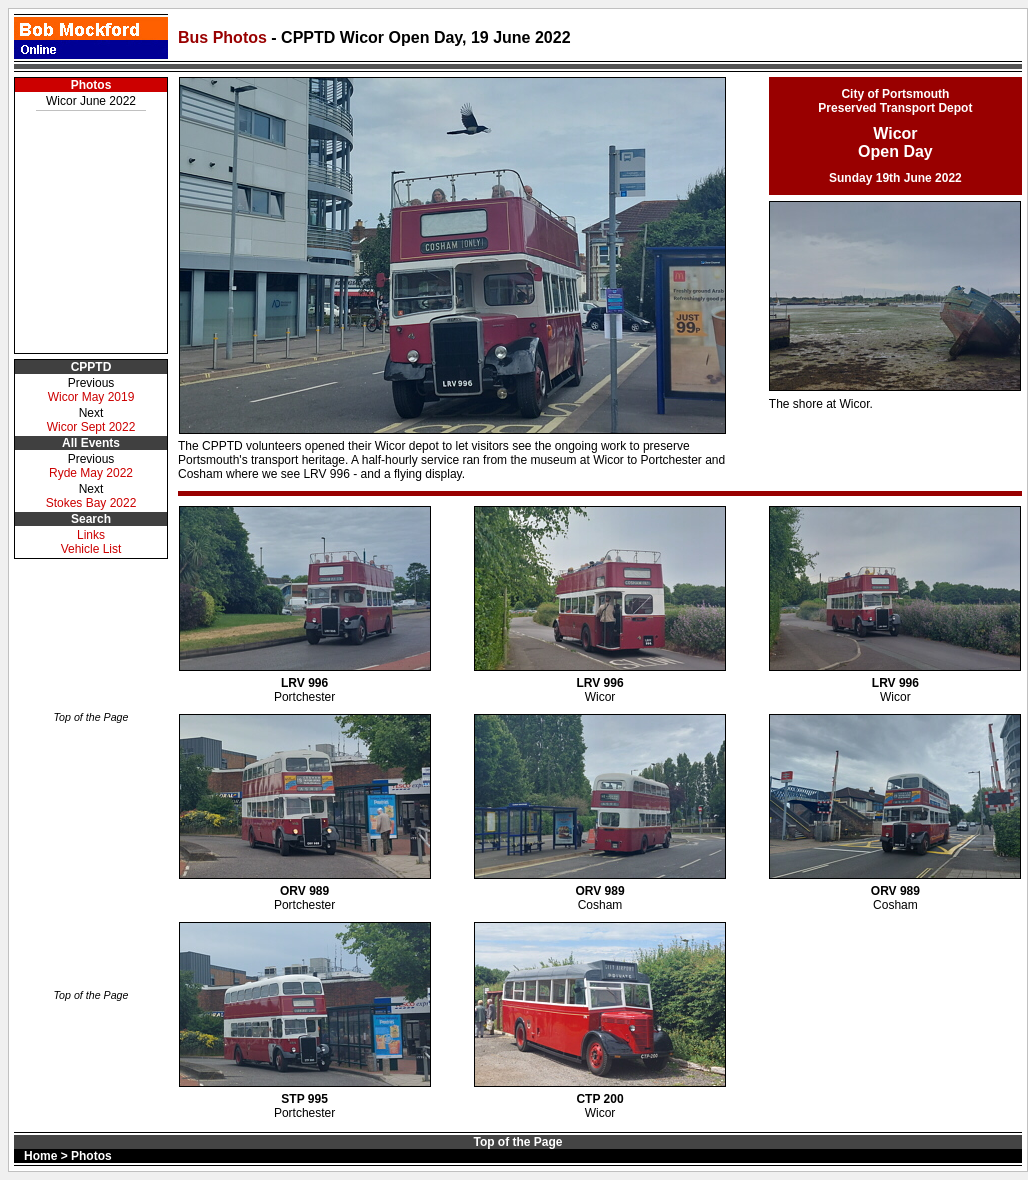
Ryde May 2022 (91, 473)
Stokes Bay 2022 (91, 503)
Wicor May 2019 (91, 397)
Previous (91, 383)
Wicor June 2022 (91, 101)
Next (91, 489)
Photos (91, 85)
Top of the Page (91, 717)
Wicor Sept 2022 (91, 427)
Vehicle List (91, 549)
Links (91, 535)
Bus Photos (224, 37)
